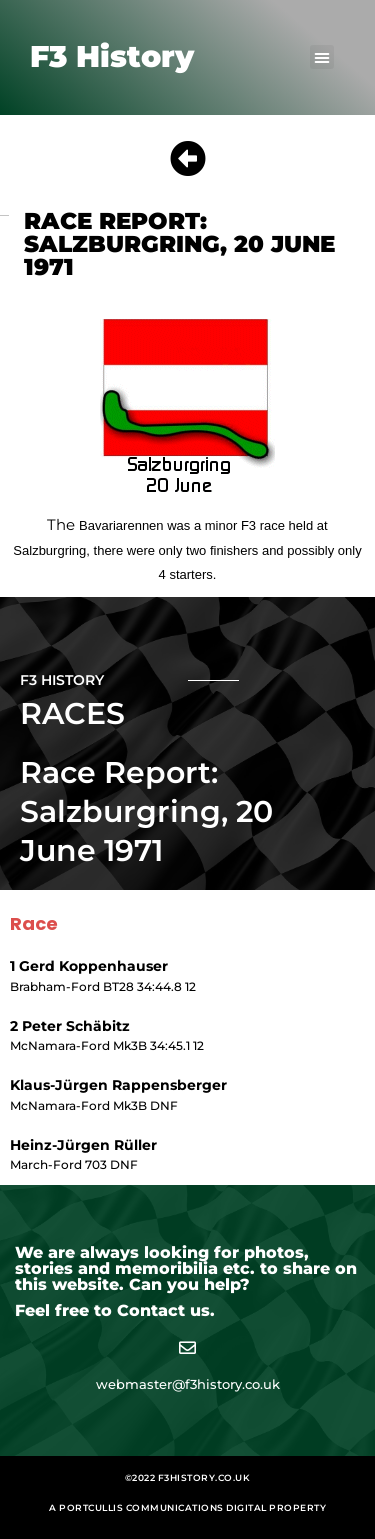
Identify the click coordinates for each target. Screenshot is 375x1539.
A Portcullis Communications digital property (187, 1507)
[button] (322, 57)
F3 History (112, 56)
